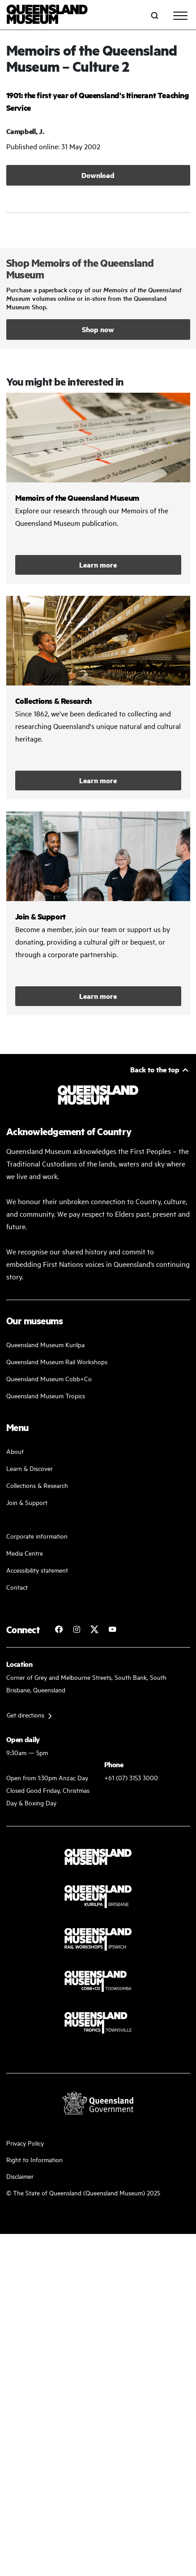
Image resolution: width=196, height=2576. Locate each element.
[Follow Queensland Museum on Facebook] (58, 1629)
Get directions (25, 1714)
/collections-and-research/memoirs (98, 488)
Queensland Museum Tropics (45, 1395)
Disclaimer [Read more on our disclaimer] (20, 2176)
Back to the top (154, 1069)
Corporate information (37, 1535)
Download (98, 175)
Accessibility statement (37, 1570)
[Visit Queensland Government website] (98, 2103)
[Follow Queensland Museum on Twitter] (94, 1629)
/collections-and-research (98, 697)
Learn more (98, 564)
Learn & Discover (29, 1468)
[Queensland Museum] (47, 15)
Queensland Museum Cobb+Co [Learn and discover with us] (49, 1378)
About (15, 1451)
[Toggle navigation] (180, 15)
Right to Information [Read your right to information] (34, 2159)
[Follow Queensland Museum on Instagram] (76, 1629)
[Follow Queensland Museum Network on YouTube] (112, 1629)
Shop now (98, 329)
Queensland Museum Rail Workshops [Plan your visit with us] (56, 1361)
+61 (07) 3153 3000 (131, 1777)
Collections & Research (37, 1485)
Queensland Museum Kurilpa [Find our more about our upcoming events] (45, 1344)
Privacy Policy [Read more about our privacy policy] (25, 2142)
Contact (17, 1587)
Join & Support (26, 1502)
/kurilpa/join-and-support (98, 913)
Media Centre (24, 1552)
